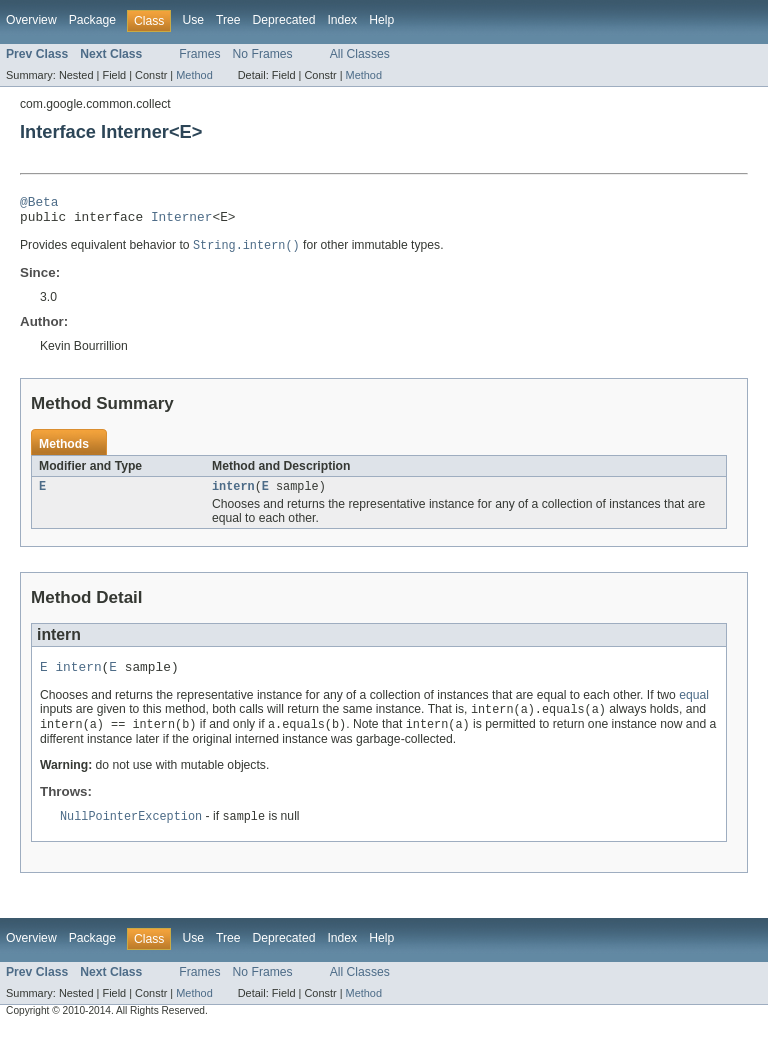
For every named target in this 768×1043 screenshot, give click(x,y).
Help (381, 20)
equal (694, 707)
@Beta (39, 204)
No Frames (263, 54)
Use (193, 20)
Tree (228, 20)
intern (233, 495)
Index (342, 20)
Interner (182, 222)
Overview (31, 20)
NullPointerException (131, 831)
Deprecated (284, 20)
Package (92, 20)
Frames (199, 54)
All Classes (360, 54)
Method (194, 75)
